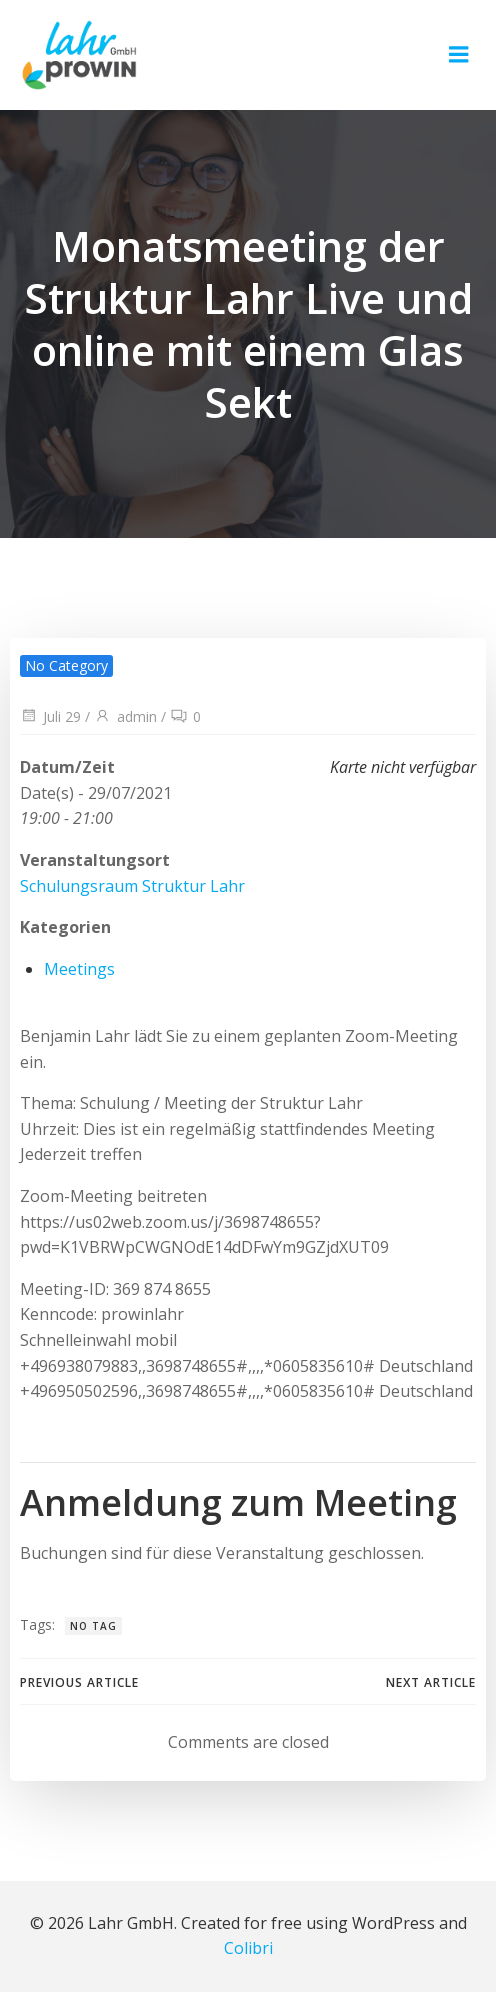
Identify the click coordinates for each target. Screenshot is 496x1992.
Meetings (79, 969)
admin (125, 716)
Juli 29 (50, 716)
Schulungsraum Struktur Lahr (132, 886)
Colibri (248, 1948)
